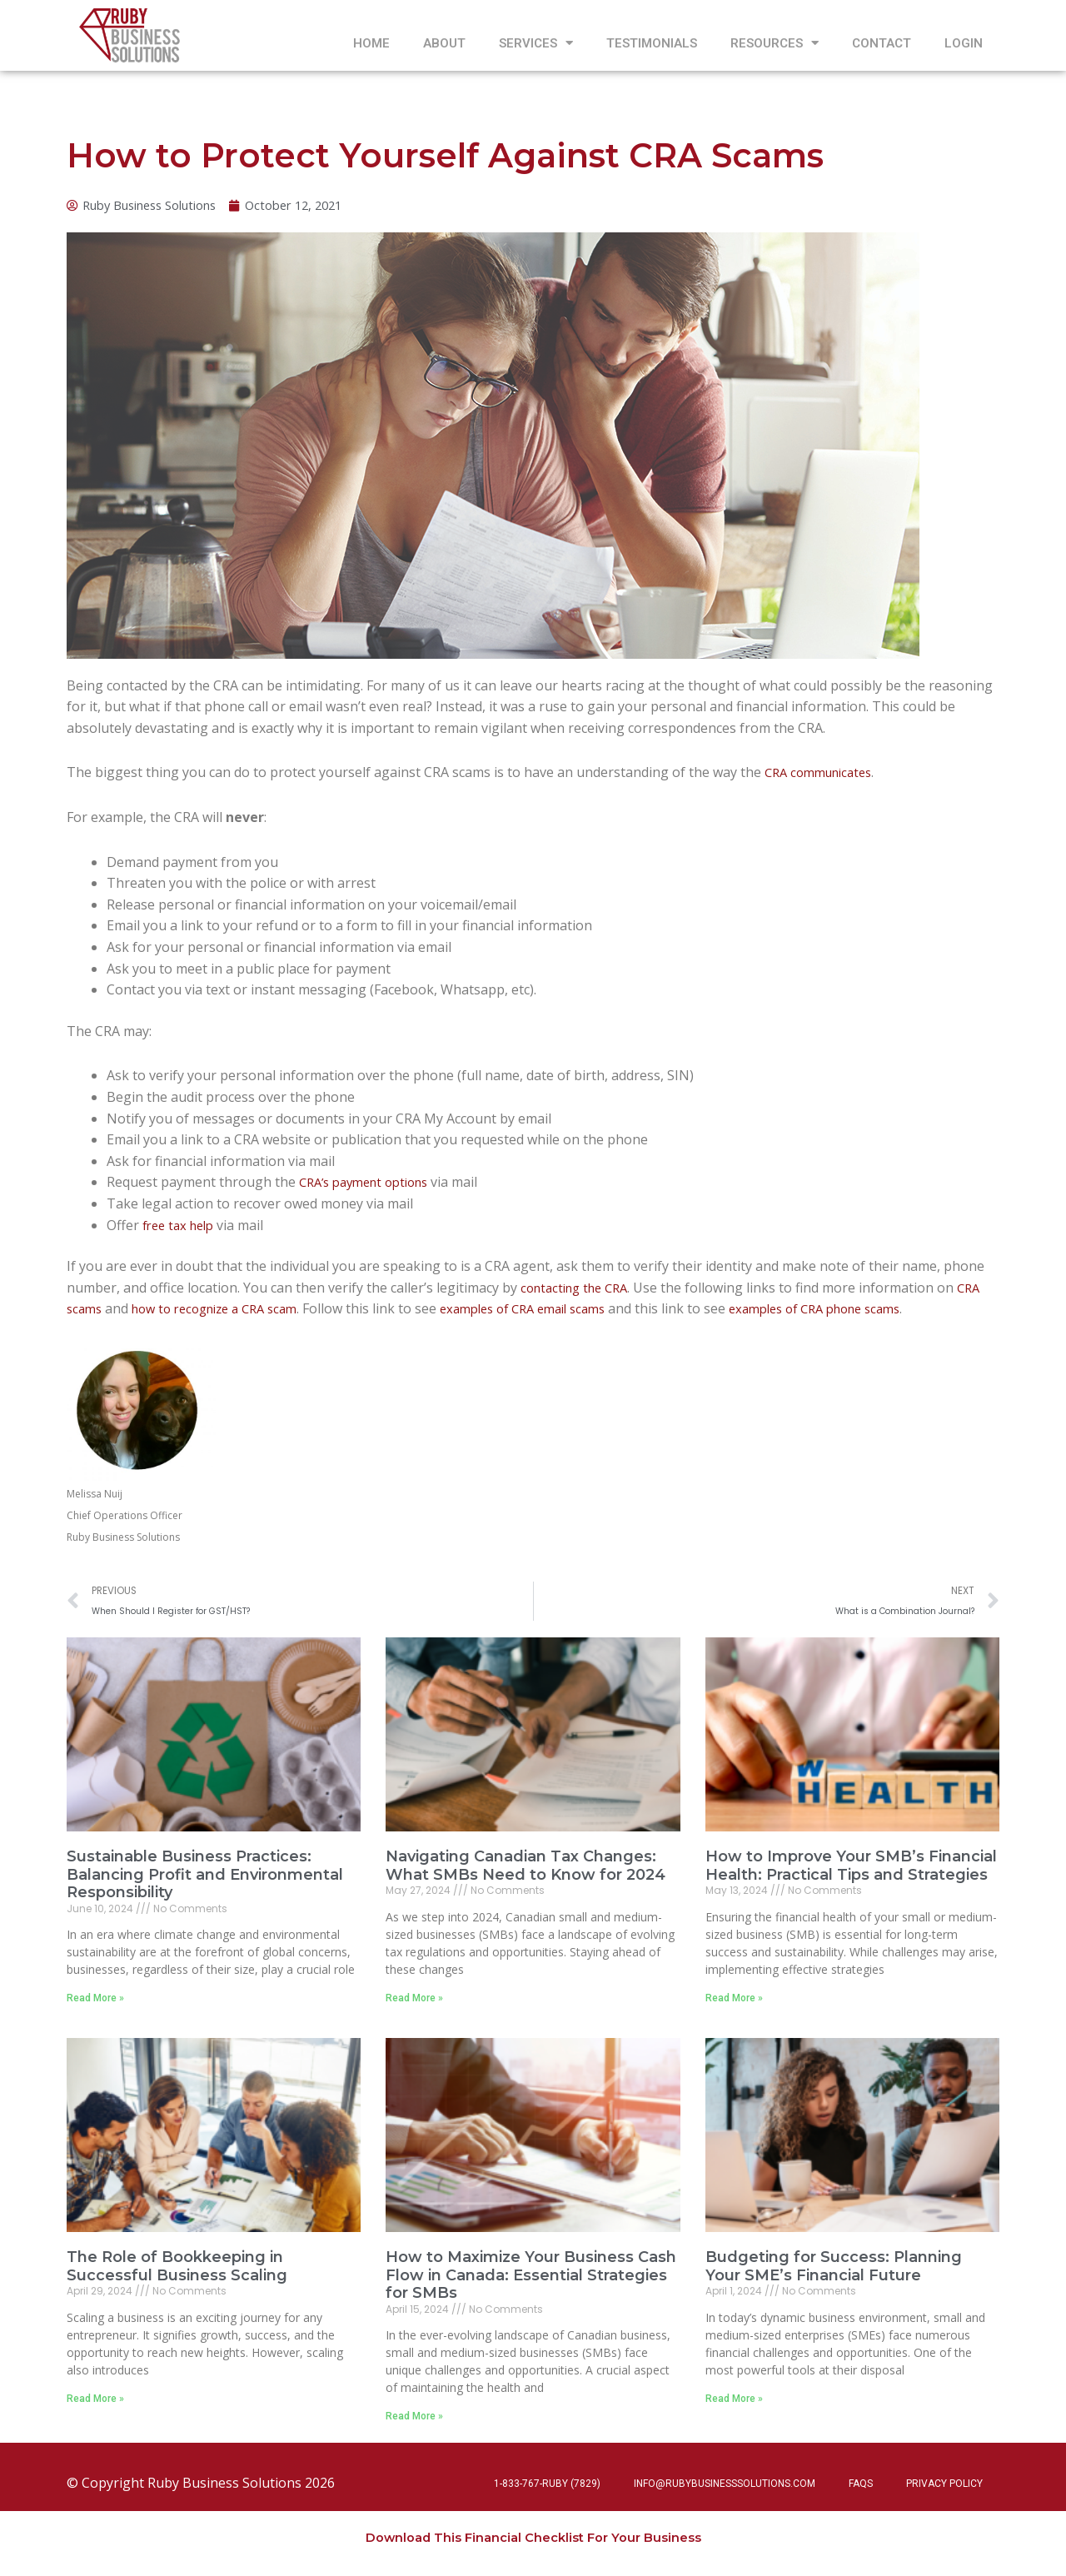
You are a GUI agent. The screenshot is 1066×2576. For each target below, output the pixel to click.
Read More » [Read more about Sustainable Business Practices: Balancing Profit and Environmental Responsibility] (95, 2004)
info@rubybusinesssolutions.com (724, 2483)
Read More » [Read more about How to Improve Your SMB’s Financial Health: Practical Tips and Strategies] (734, 2004)
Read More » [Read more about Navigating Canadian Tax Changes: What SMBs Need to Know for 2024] (414, 2004)
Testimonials (651, 43)
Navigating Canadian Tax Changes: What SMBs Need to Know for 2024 (525, 1871)
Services (536, 42)
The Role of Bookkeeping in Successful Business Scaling (177, 2273)
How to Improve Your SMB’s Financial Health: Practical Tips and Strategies (851, 1871)
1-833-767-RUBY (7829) (547, 2483)
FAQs (861, 2483)
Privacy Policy (944, 2483)
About (444, 43)
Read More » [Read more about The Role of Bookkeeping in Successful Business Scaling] (95, 2405)
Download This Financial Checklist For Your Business (533, 2537)
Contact (881, 43)
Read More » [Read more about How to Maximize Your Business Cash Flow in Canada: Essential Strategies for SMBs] (414, 2423)
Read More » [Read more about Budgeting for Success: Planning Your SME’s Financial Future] (734, 2405)
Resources (774, 42)
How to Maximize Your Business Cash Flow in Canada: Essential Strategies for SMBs (531, 2282)
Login (963, 43)
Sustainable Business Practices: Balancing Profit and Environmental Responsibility (205, 1880)
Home (371, 43)
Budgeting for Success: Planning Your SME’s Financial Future (833, 2273)
